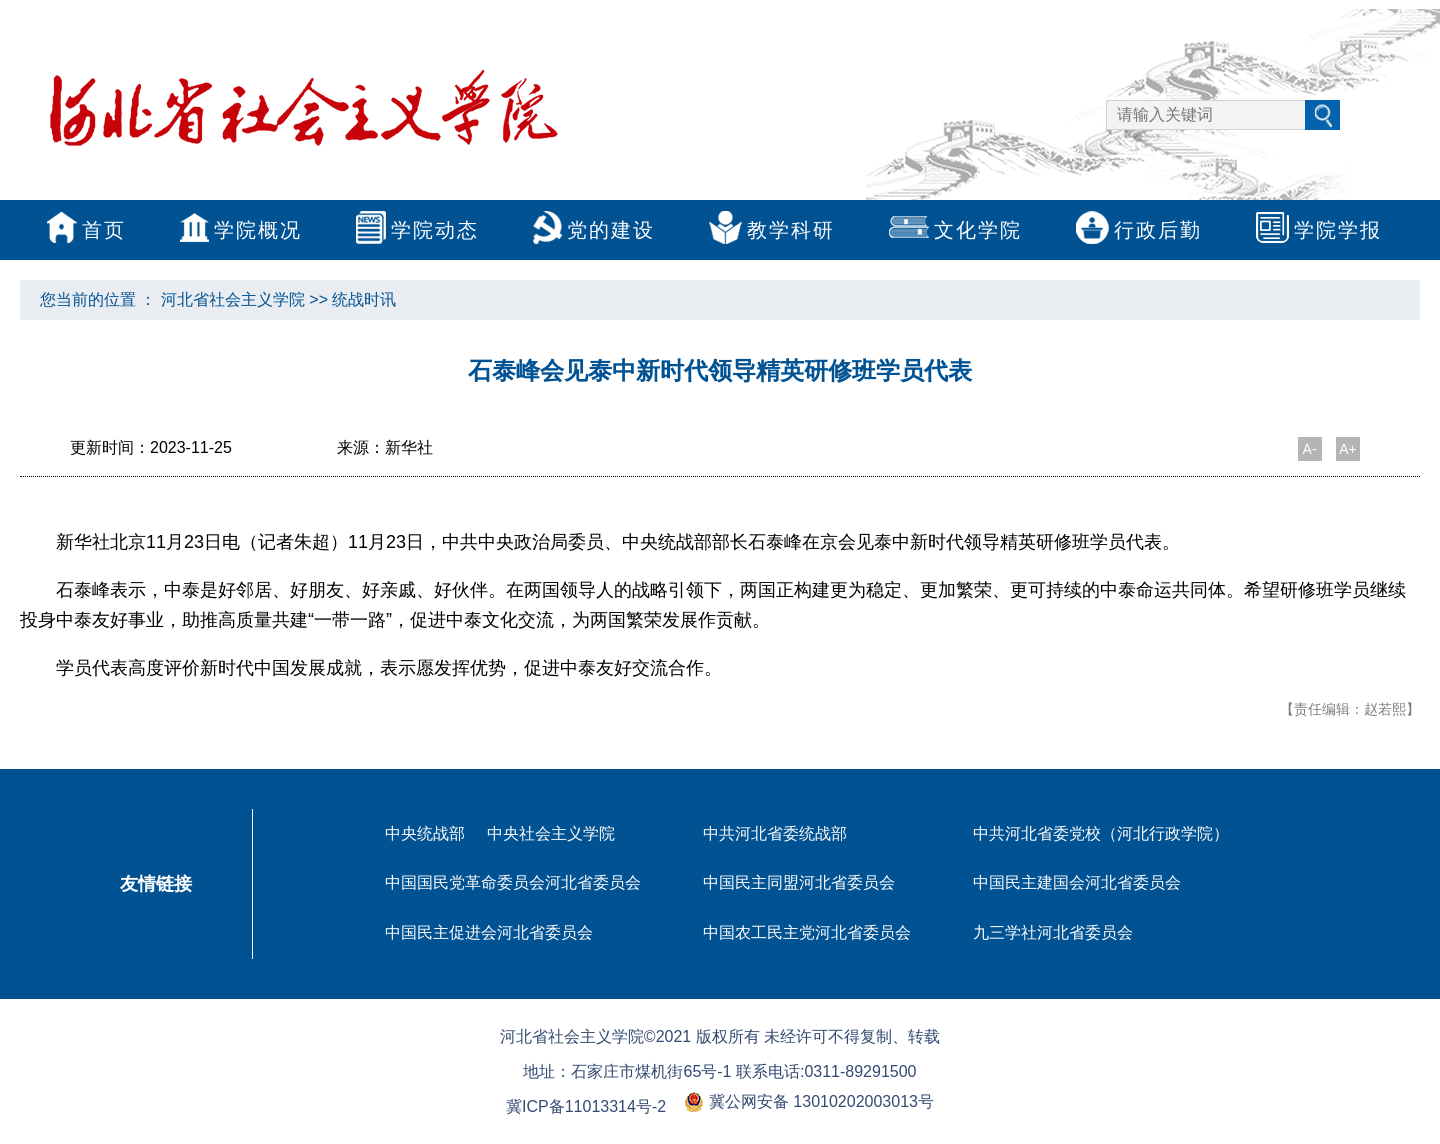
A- (1310, 449)
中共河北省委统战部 (775, 833)
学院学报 (1319, 232)
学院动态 (417, 232)
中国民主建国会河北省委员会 (1077, 882)
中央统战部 (425, 833)
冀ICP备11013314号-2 (586, 1106)
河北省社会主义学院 (233, 299)
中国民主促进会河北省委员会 (489, 932)
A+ (1348, 449)
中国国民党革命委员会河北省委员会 (513, 882)
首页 (86, 232)
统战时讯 (364, 299)
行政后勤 (1139, 232)
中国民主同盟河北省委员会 (799, 882)
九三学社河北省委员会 (1053, 932)
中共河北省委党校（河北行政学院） (1101, 833)
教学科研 (772, 232)
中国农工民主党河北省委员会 (807, 932)
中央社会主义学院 (551, 833)
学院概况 (241, 232)
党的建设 (594, 232)
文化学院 (955, 231)
